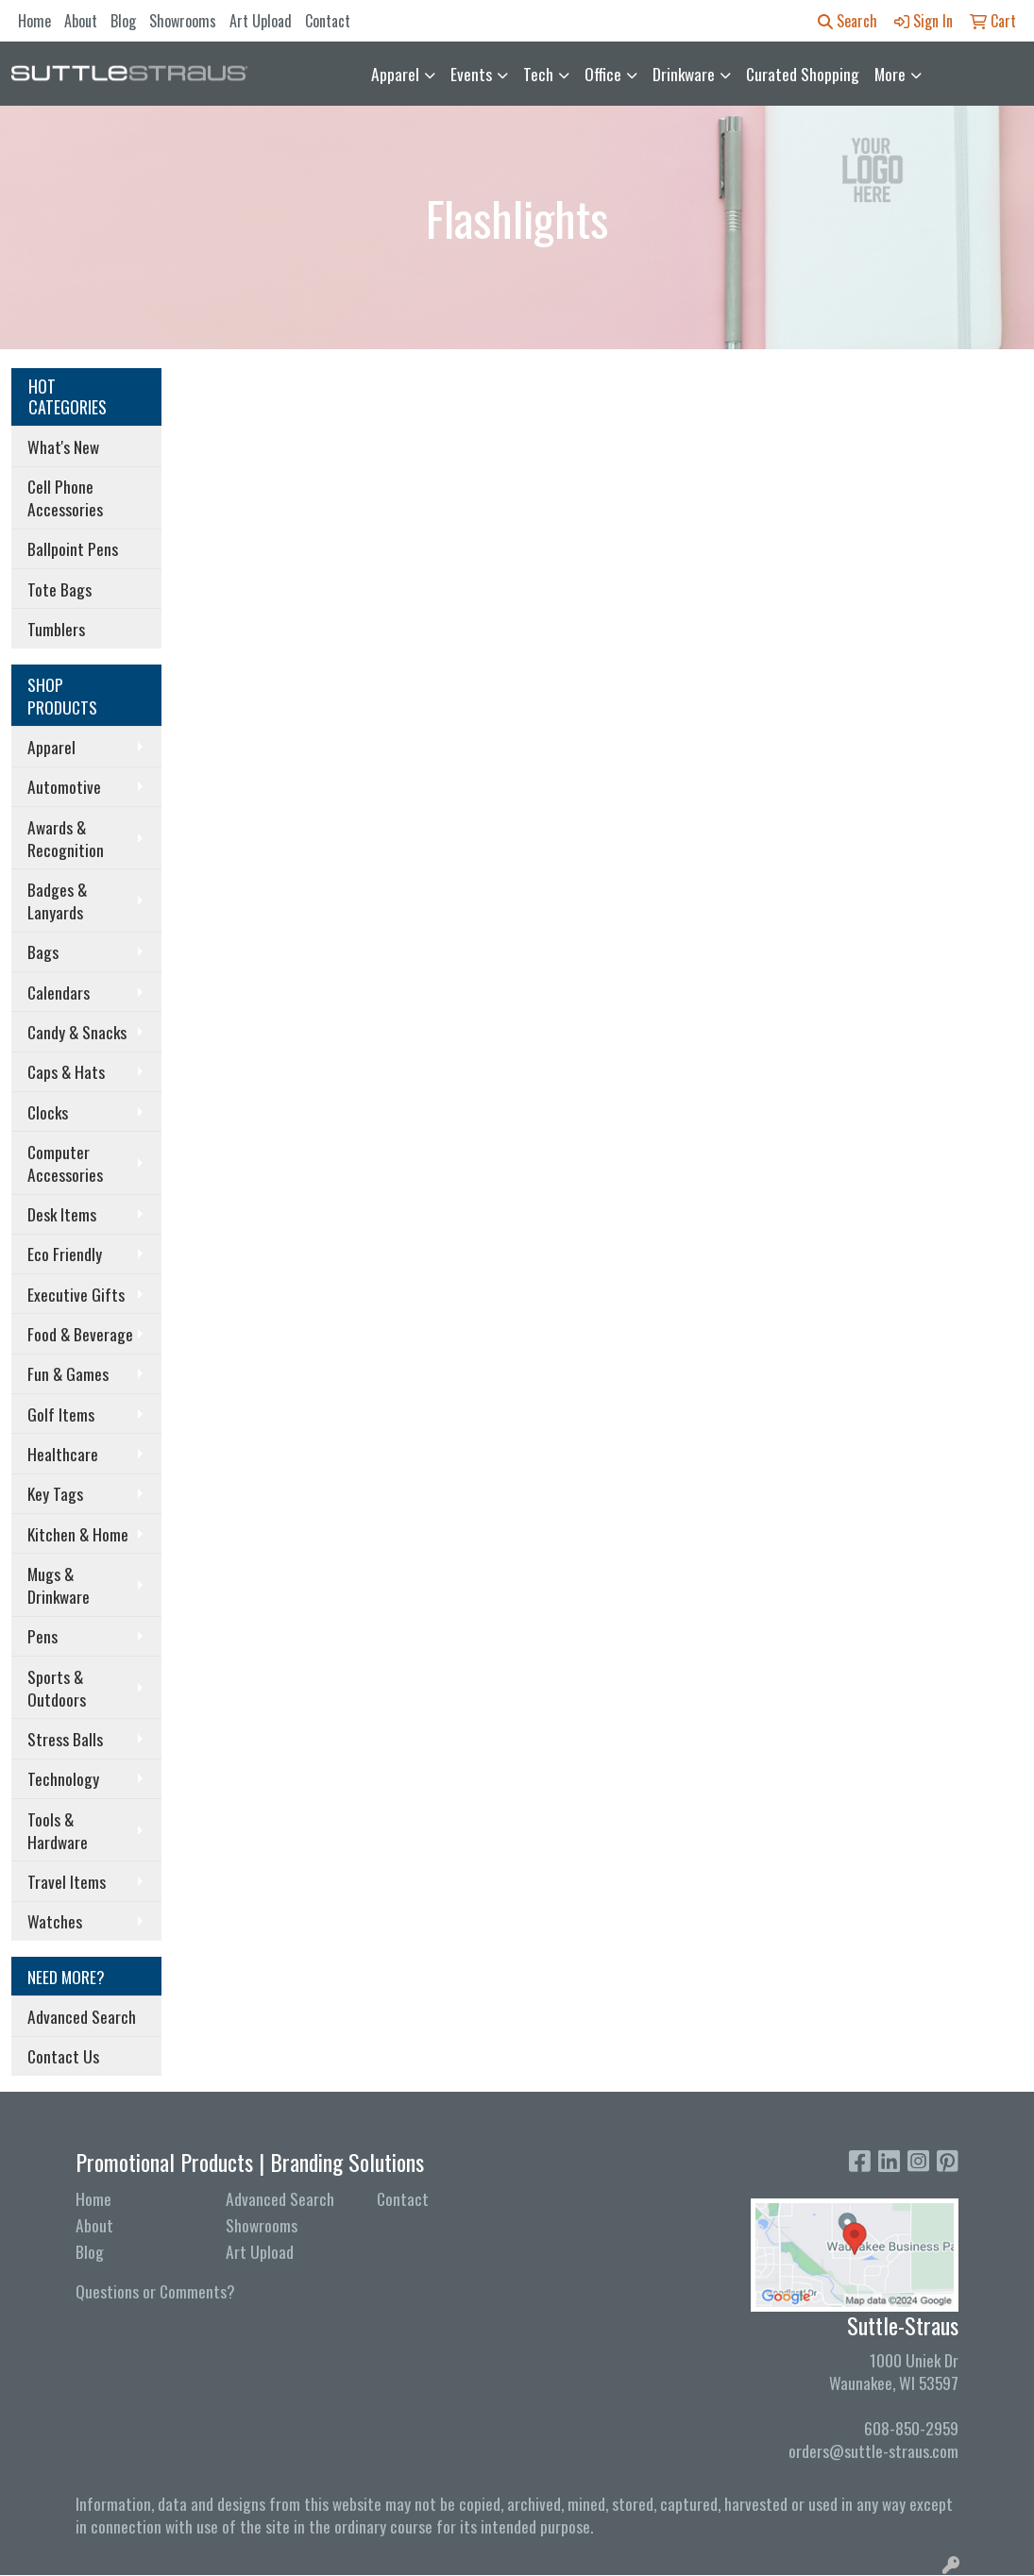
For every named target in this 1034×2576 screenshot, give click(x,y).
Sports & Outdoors (56, 1687)
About (80, 20)
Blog (123, 20)
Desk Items (61, 1214)
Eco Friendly (64, 1253)
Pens (42, 1636)
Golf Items (60, 1414)
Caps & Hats (66, 1071)
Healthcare (62, 1453)
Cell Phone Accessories (65, 497)
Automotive (64, 786)
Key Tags (55, 1493)
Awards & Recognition (65, 838)
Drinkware (684, 73)
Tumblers (56, 628)
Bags (43, 951)
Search (847, 20)
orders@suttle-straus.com (873, 2450)
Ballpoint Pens (72, 548)
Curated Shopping (802, 73)
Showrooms (182, 20)
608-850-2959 (911, 2428)
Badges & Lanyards (57, 900)
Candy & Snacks (77, 1031)
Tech (538, 73)
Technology (63, 1778)
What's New (63, 446)
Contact (327, 20)
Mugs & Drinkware (58, 1584)
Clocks (47, 1112)
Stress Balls (65, 1738)
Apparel (395, 73)
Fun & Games (68, 1373)
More (890, 73)
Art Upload (260, 20)
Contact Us (63, 2056)
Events (471, 73)
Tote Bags (59, 589)
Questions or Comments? (155, 2291)
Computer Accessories (65, 1163)
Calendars (58, 992)
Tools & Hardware (57, 1830)
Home (34, 20)
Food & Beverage (80, 1334)
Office (603, 73)
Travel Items (66, 1881)
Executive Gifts (76, 1294)
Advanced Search (81, 2016)
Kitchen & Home (77, 1534)
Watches (54, 1921)
